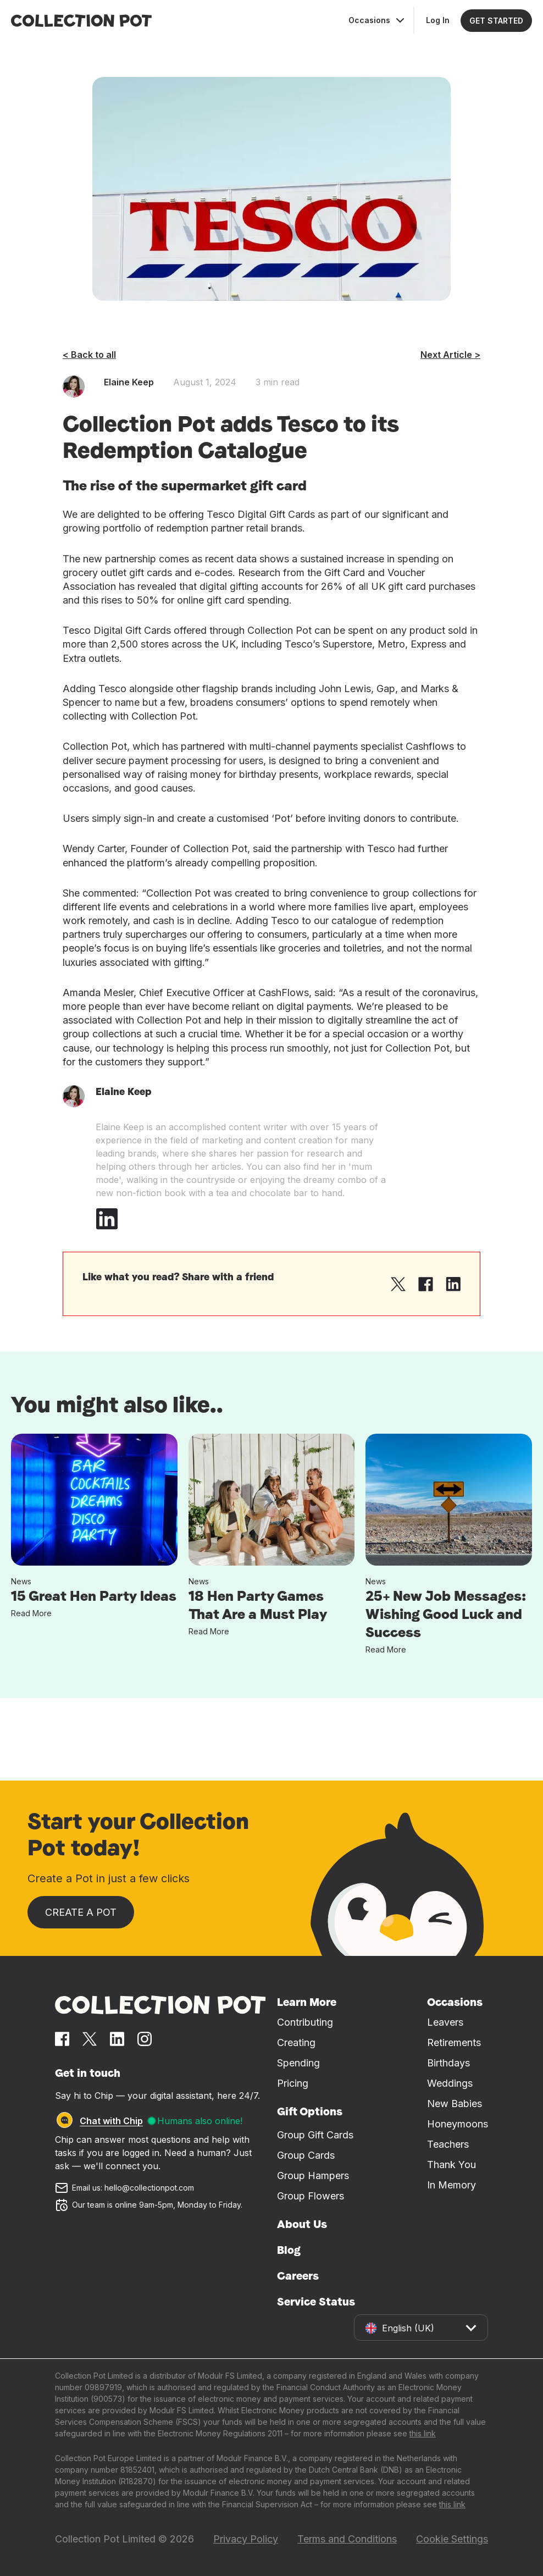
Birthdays (448, 2063)
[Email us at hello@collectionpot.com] (160, 2187)
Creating (296, 2042)
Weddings (450, 2083)
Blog (289, 2250)
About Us (302, 2224)
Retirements (454, 2042)
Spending (298, 2063)
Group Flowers (310, 2196)
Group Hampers (313, 2175)
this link (422, 2433)
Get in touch (87, 2073)
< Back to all (89, 354)
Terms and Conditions (347, 2539)
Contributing (305, 2022)
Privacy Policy (245, 2539)
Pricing (292, 2083)
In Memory (451, 2185)
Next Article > (450, 354)
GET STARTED (496, 20)
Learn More (306, 2002)
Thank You (451, 2164)
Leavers (445, 2022)
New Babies (454, 2103)
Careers (298, 2275)
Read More (31, 1613)
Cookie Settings (452, 2539)
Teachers (448, 2144)
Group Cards (306, 2155)
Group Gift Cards (315, 2135)
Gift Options (309, 2111)
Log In (438, 20)
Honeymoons (457, 2124)
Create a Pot (81, 1912)
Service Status (316, 2301)
